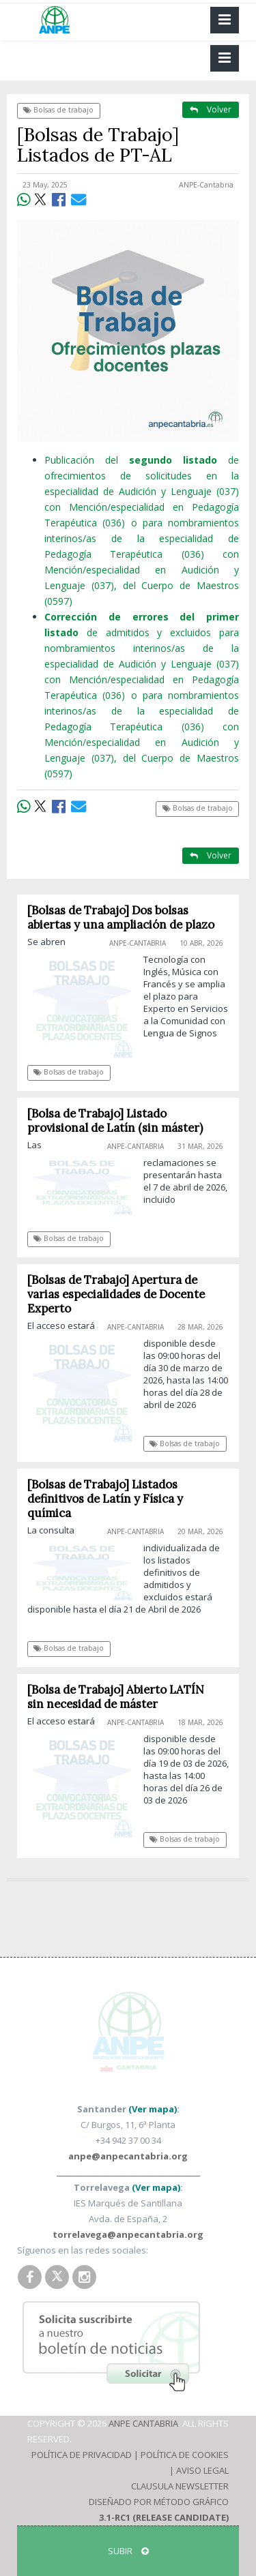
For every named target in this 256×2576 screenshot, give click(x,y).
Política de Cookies (185, 2454)
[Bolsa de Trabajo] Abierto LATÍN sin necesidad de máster (115, 1696)
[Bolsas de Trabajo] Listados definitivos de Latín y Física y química (105, 1499)
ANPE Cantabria (143, 2423)
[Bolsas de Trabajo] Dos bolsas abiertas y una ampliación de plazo (120, 917)
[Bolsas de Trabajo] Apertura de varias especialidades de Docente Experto (116, 1294)
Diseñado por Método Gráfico (159, 2502)
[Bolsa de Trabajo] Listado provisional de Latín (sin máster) (115, 1120)
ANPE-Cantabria (206, 185)
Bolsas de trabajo (58, 110)
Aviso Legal (202, 2470)
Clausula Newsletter (180, 2486)
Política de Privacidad (81, 2454)
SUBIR (128, 2551)
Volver (210, 109)
